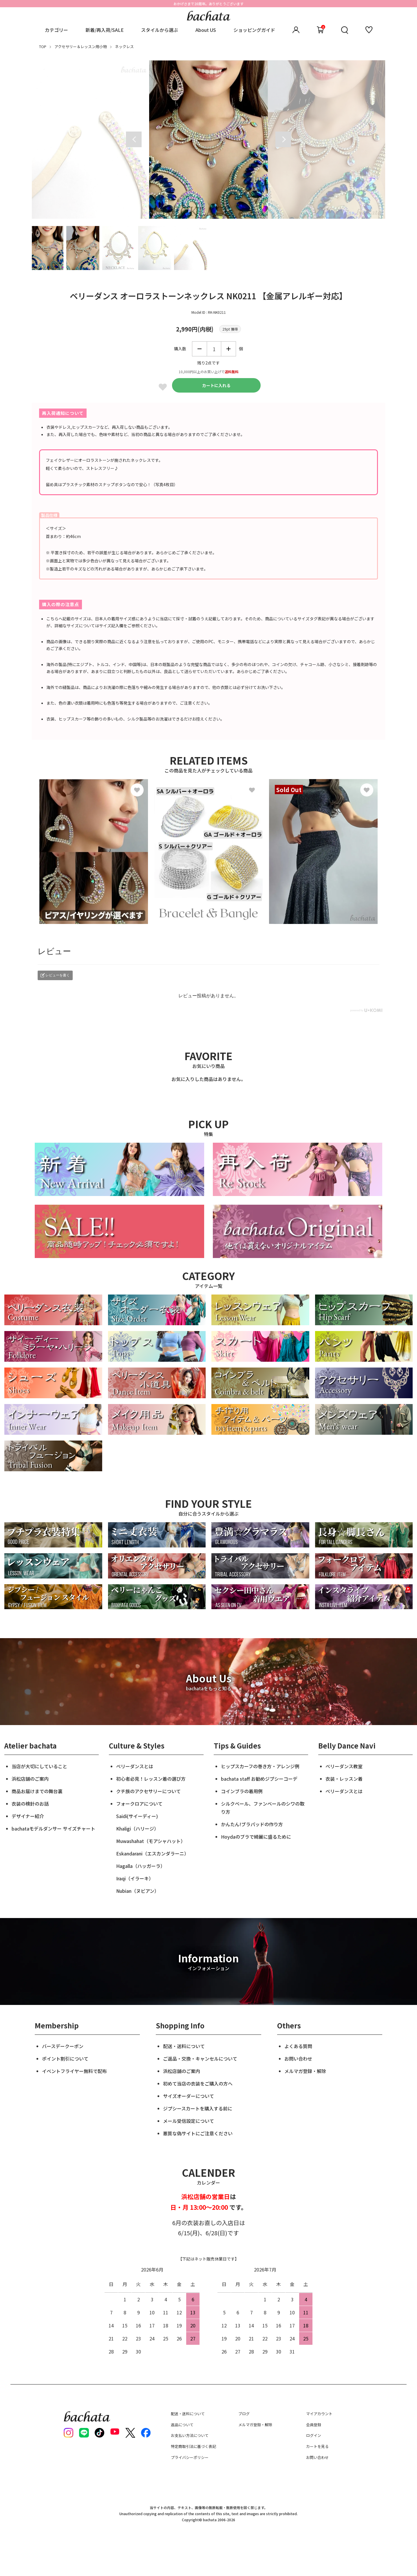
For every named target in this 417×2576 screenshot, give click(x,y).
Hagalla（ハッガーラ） (140, 1865)
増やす (228, 349)
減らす (199, 349)
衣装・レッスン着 (344, 1778)
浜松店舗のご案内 (30, 1778)
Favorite (163, 387)
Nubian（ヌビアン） (137, 1890)
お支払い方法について (190, 2435)
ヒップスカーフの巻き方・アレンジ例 (260, 1766)
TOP (42, 46)
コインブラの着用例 (242, 1791)
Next (283, 139)
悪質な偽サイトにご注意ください (198, 2133)
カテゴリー (56, 29)
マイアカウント (319, 2413)
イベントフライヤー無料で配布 (74, 2071)
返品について (182, 2424)
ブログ (244, 2413)
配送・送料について (184, 2046)
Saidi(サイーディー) (137, 1816)
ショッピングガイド (254, 29)
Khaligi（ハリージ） (137, 1828)
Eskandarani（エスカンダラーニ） (152, 1853)
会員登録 (313, 2424)
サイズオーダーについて (188, 2095)
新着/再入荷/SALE (104, 29)
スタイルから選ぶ (159, 29)
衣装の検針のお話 (30, 1803)
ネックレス (124, 46)
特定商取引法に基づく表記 (193, 2446)
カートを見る (317, 2446)
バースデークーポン (62, 2046)
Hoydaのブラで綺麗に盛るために (256, 1836)
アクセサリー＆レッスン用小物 (80, 46)
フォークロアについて (139, 1803)
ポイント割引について (65, 2058)
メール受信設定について (188, 2120)
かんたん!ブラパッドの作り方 (252, 1824)
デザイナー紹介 (28, 1816)
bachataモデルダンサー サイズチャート (53, 1828)
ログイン (313, 2435)
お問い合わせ (298, 2058)
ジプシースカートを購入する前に (197, 2108)
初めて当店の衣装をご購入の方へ (198, 2083)
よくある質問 (298, 2046)
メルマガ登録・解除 (305, 2071)
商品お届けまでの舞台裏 (37, 1791)
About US (205, 29)
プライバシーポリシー (190, 2457)
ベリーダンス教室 (344, 1766)
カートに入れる (216, 385)
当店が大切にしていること (39, 1766)
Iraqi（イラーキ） (134, 1878)
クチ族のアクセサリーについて (148, 1791)
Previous (134, 139)
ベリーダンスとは (134, 1766)
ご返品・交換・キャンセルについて (200, 2058)
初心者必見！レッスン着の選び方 (151, 1778)
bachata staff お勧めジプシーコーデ (259, 1778)
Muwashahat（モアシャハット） (150, 1840)
